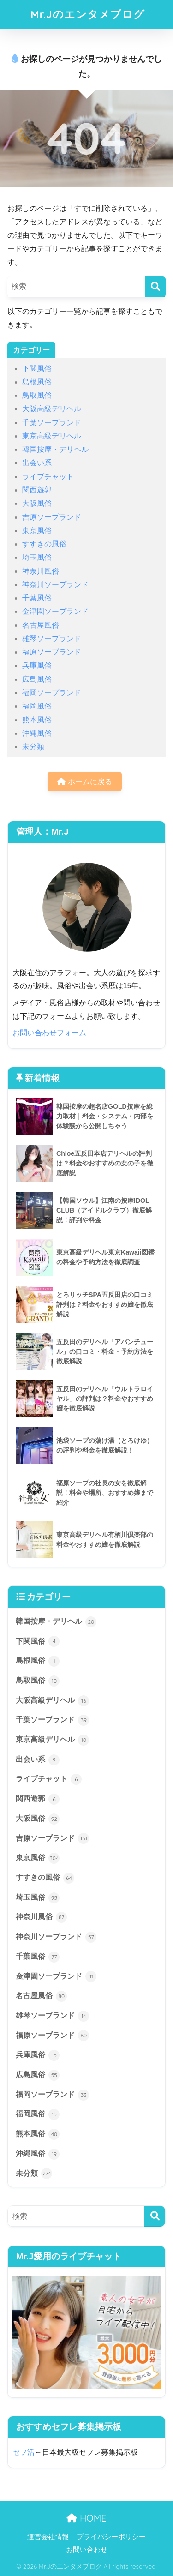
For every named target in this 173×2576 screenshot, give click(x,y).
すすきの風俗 (44, 544)
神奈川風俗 (40, 571)
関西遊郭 (37, 490)
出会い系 (37, 463)
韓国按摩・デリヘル (55, 449)
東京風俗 (37, 530)
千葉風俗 (37, 598)
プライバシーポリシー (111, 2536)
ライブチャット (48, 476)
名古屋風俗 (40, 625)
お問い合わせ (86, 2549)
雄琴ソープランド (51, 638)
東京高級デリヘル (51, 436)
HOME (86, 2518)
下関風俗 (37, 368)
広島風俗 (37, 679)
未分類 (33, 747)
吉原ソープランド (51, 517)
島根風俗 (37, 382)
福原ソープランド (51, 652)
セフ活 (23, 2452)
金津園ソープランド (55, 611)
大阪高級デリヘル (51, 409)
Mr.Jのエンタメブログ (87, 14)
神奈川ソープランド (55, 584)
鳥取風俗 (37, 395)
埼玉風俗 (37, 557)
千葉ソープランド (51, 422)
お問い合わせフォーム (49, 1033)
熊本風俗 (37, 720)
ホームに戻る (84, 782)
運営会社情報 (48, 2536)
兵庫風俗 (37, 665)
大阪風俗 (37, 503)
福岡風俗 (37, 706)
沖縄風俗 (37, 733)
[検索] (155, 286)
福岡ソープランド (51, 693)
